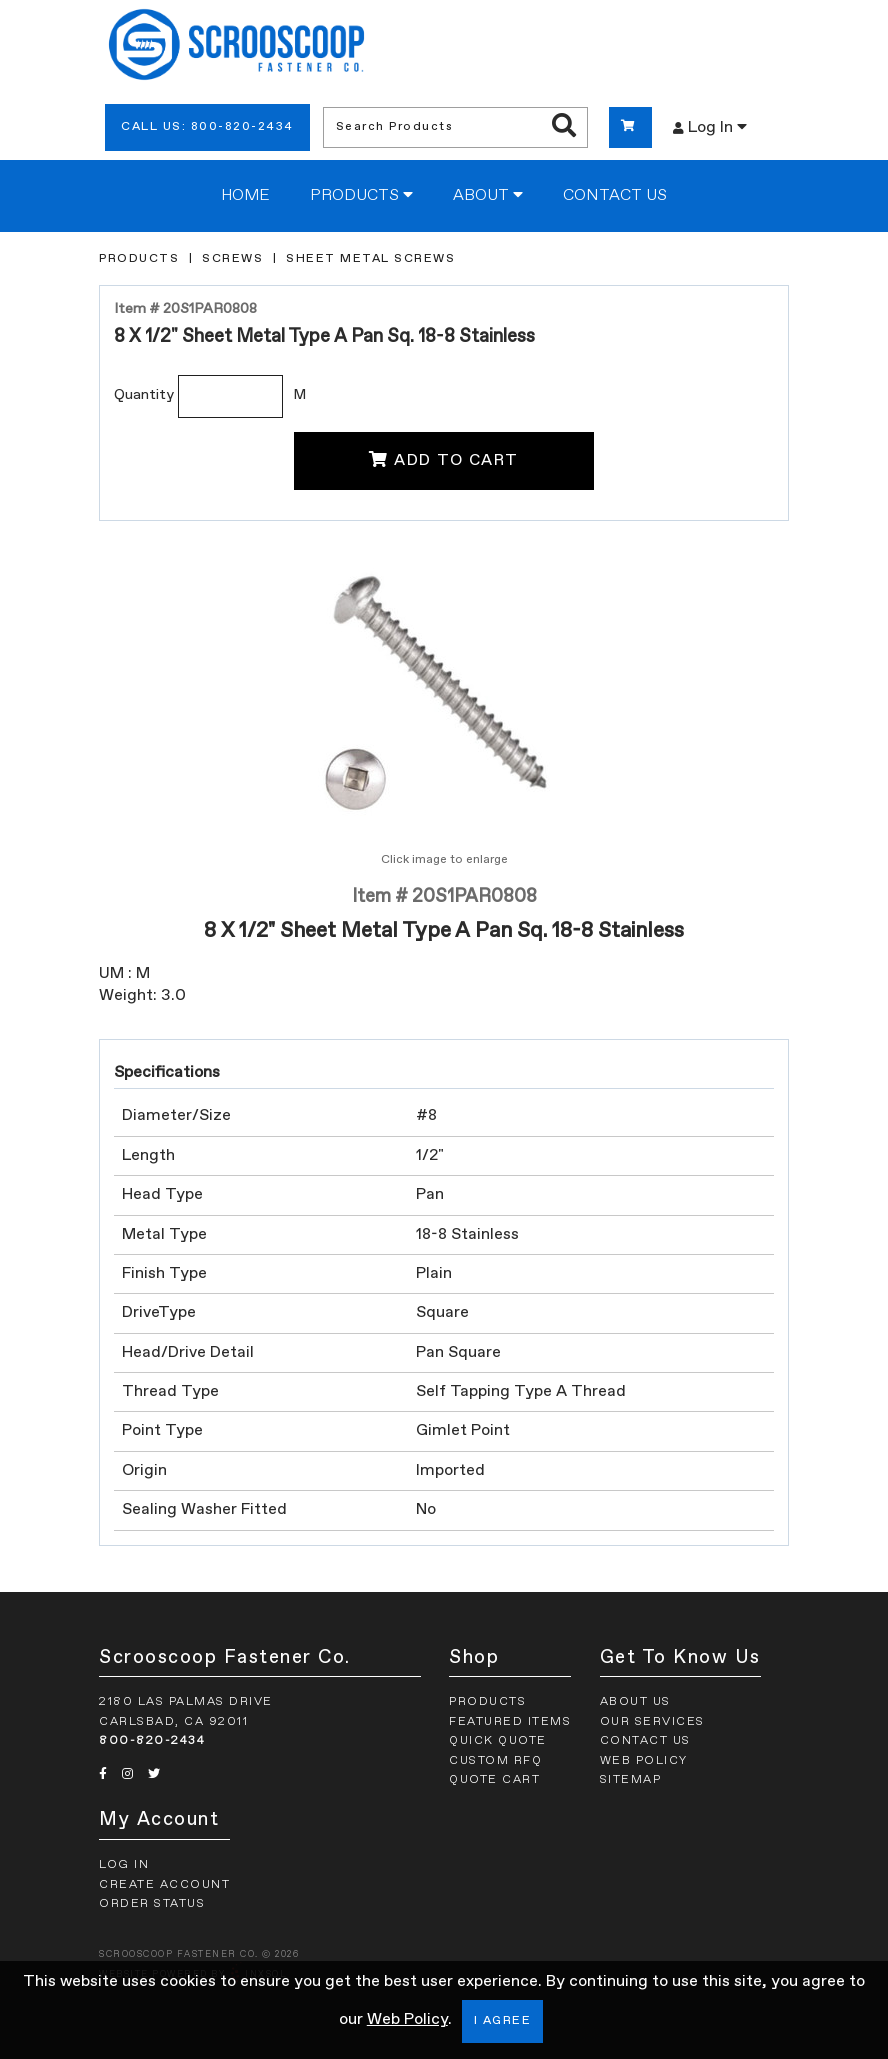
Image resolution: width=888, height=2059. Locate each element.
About (488, 195)
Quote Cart (494, 1780)
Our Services (652, 1722)
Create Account (164, 1885)
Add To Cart (444, 460)
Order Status (152, 1904)
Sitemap (631, 1780)
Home (245, 196)
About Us (635, 1702)
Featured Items (510, 1722)
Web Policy (407, 2020)
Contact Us (615, 196)
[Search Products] (564, 127)
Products (361, 195)
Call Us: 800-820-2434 (207, 127)
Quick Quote (498, 1741)
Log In (710, 127)
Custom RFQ (495, 1761)
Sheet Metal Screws (370, 259)
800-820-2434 (152, 1741)
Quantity (144, 395)
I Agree (503, 2021)
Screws (232, 259)
